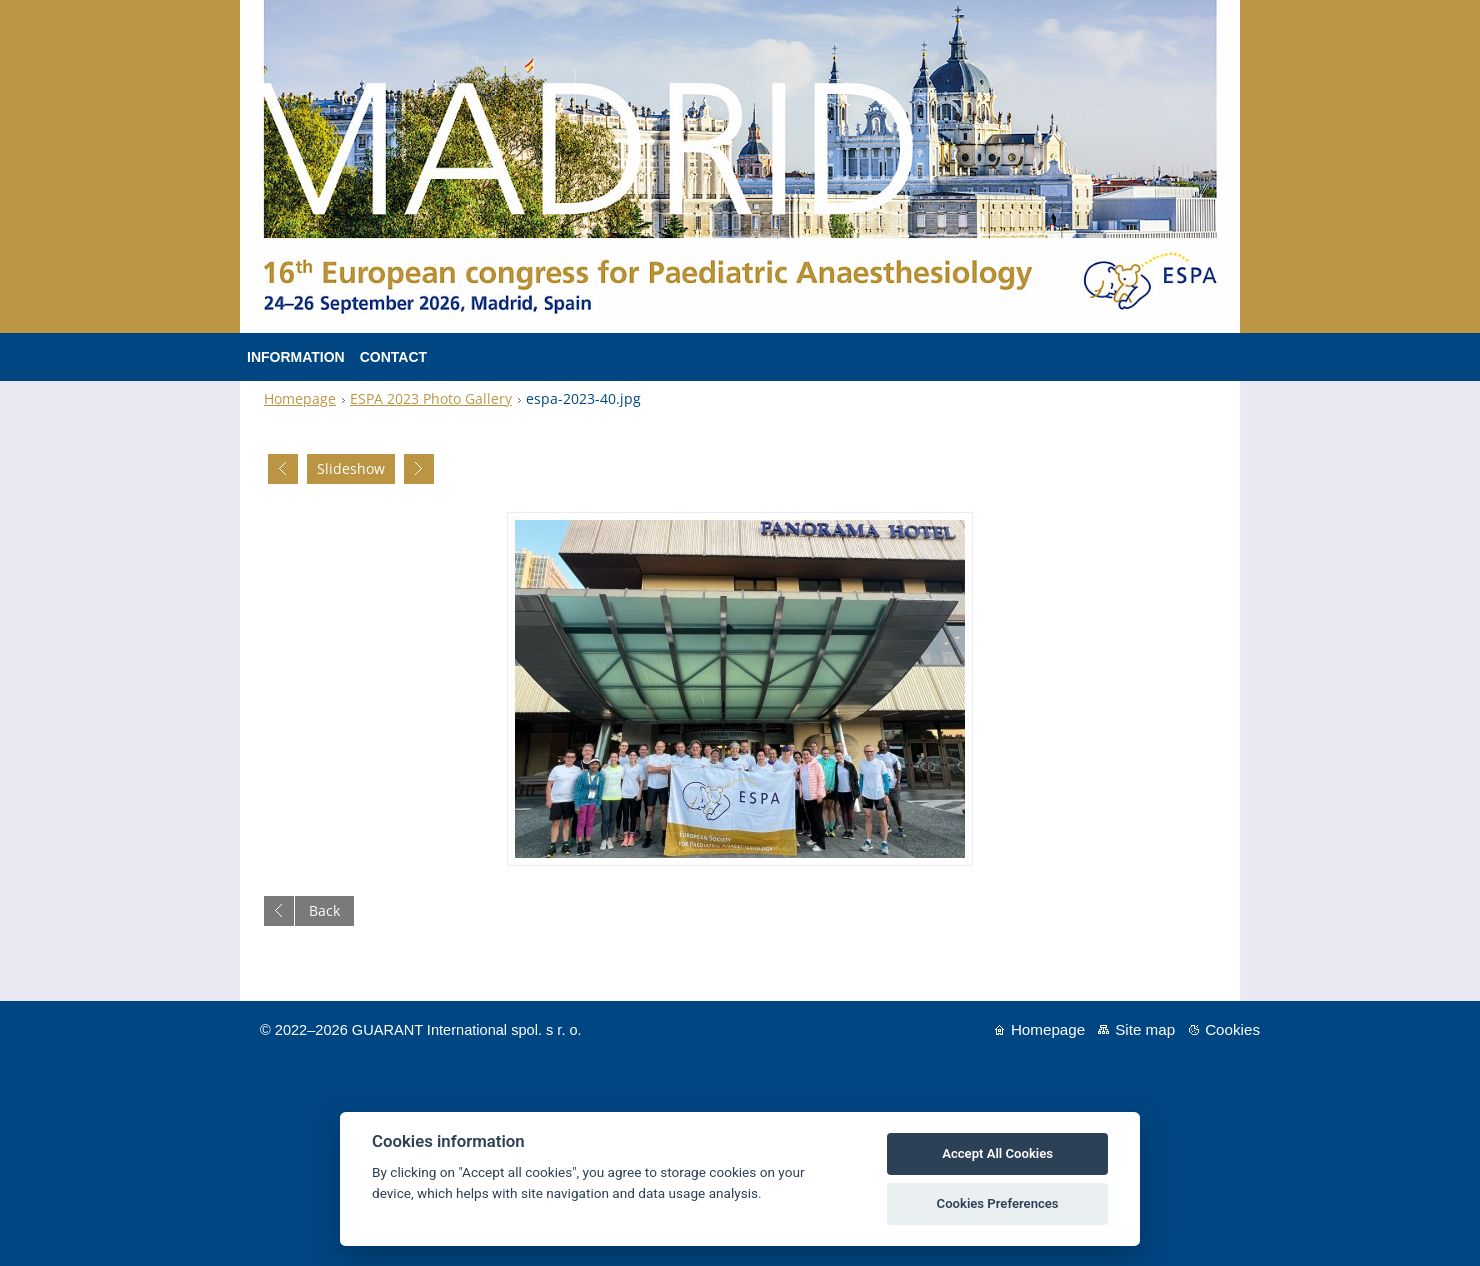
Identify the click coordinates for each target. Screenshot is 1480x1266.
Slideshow (351, 468)
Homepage (300, 398)
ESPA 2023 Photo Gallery (431, 398)
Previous (283, 469)
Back (324, 910)
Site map (1145, 1029)
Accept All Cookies (997, 1153)
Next (419, 469)
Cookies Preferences (998, 1203)
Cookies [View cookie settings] (1232, 1029)
